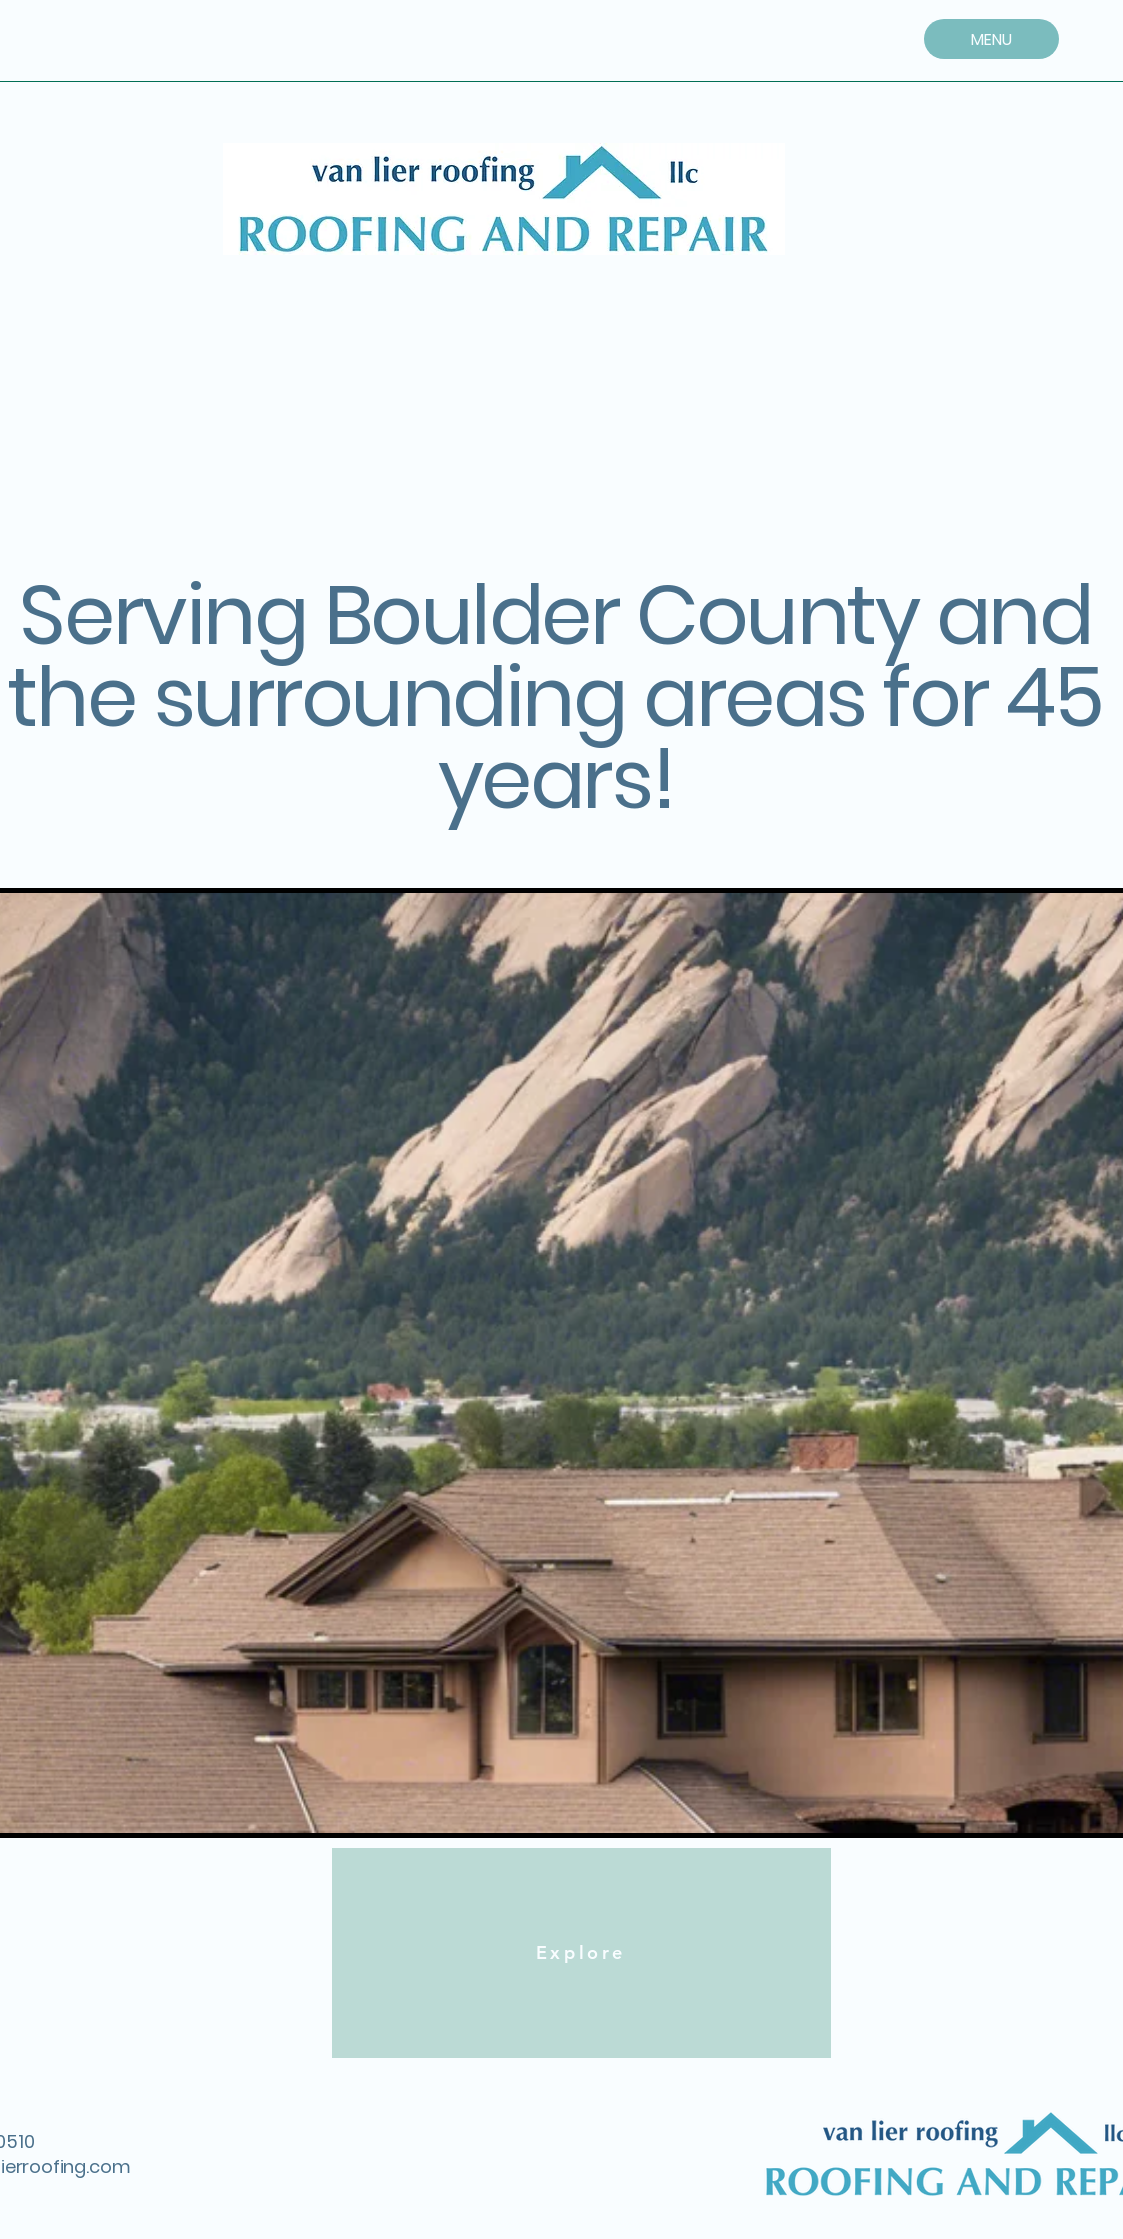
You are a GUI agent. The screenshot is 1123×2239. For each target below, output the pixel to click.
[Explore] (581, 1953)
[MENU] (991, 39)
